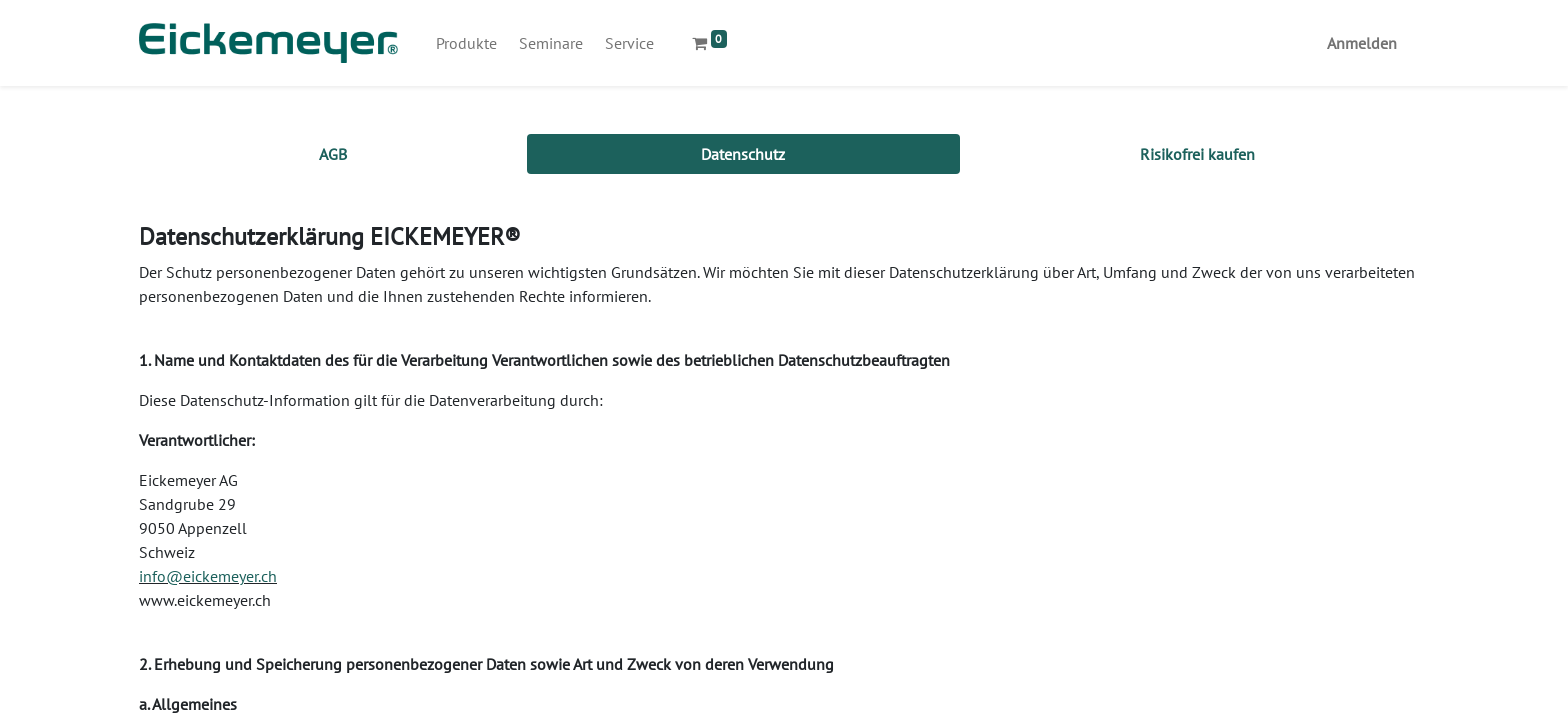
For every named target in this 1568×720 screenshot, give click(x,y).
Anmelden (1362, 43)
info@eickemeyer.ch (208, 576)
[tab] (333, 154)
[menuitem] (466, 43)
